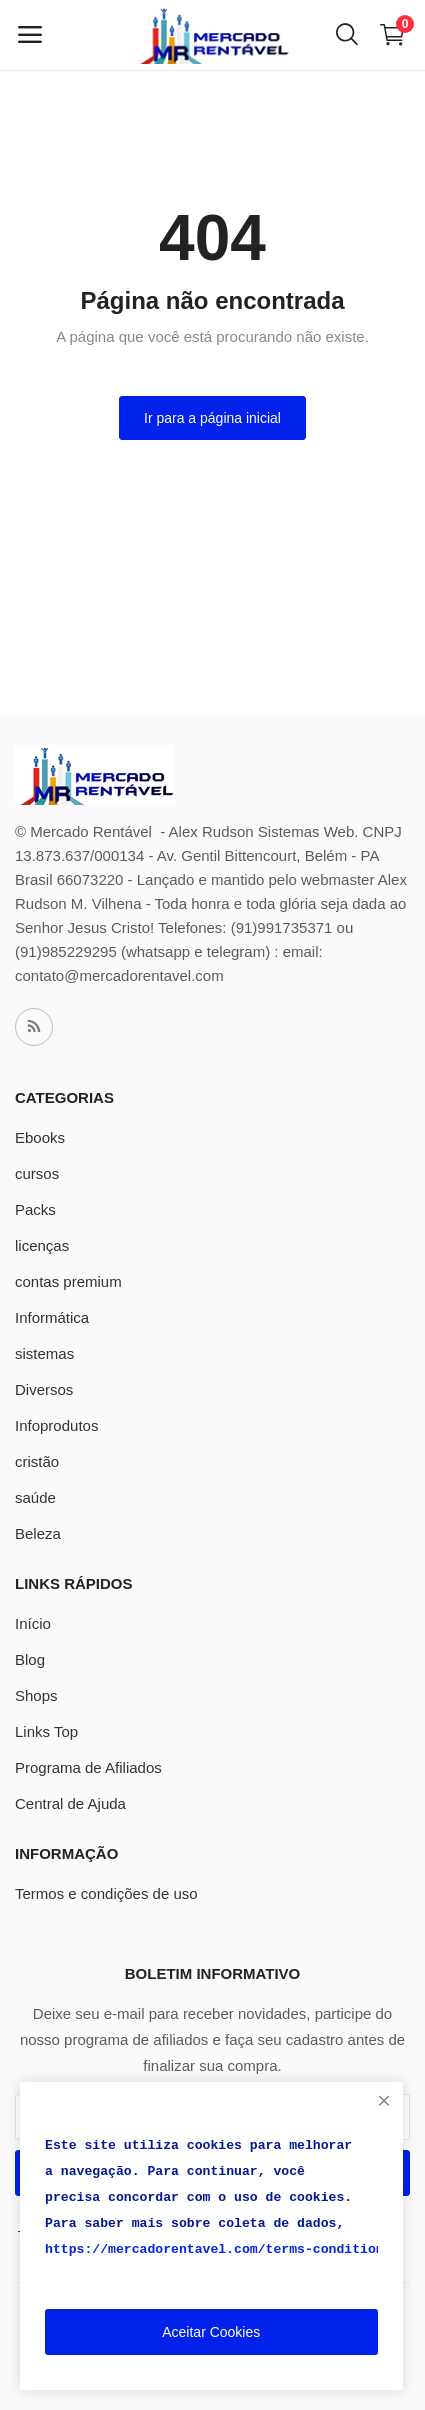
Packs (35, 1209)
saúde (35, 1497)
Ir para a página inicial (212, 418)
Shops (36, 1695)
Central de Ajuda (70, 1803)
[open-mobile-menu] (30, 35)
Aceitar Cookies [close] (211, 2332)
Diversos (44, 1389)
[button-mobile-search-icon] (347, 35)
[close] (384, 2101)
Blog (30, 1659)
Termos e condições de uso (106, 1893)
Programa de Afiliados (88, 1767)
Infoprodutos (56, 1425)
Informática (52, 1317)
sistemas (44, 1353)
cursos (37, 1173)
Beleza (38, 1533)
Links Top (46, 1731)
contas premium (68, 1281)
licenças (42, 1245)
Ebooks (40, 1137)
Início (33, 1623)
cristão (37, 1461)
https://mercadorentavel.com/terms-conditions (218, 2249)
